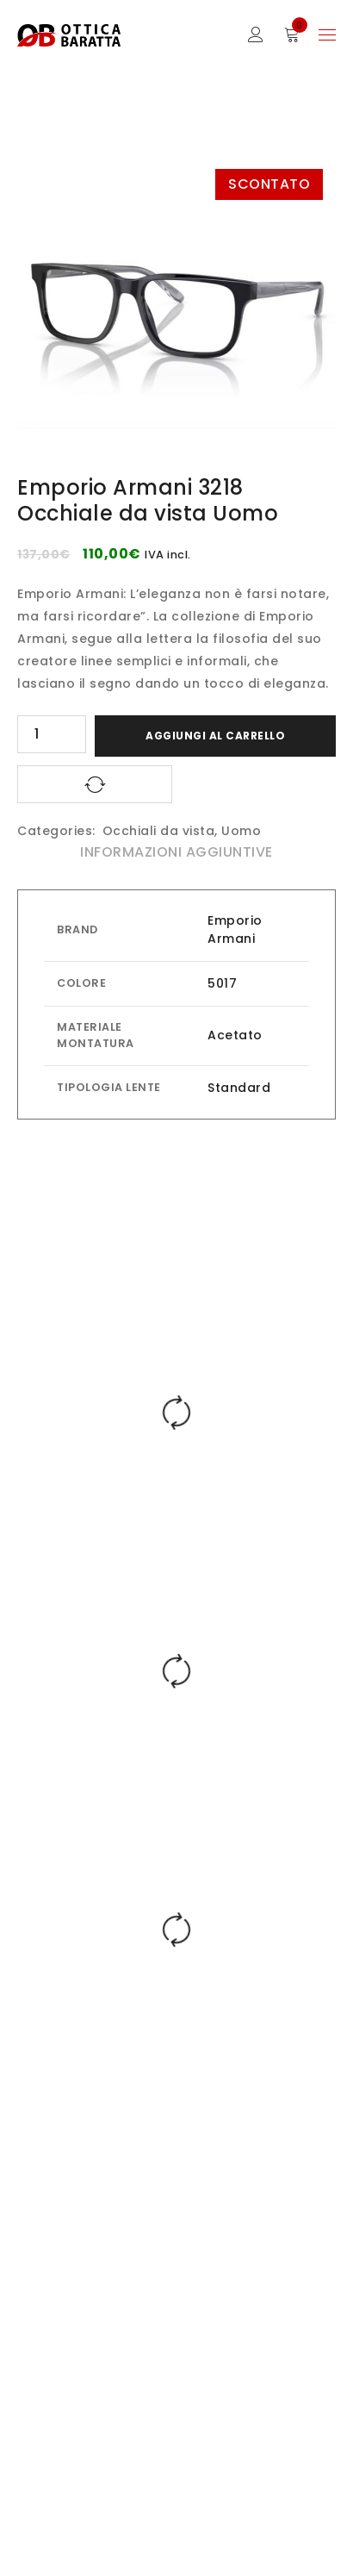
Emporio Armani (235, 929)
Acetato (235, 1035)
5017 (222, 983)
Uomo (241, 830)
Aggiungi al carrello (215, 735)
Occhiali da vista (158, 830)
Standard (238, 1087)
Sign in (255, 35)
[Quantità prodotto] (51, 734)
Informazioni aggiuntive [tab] (176, 852)
